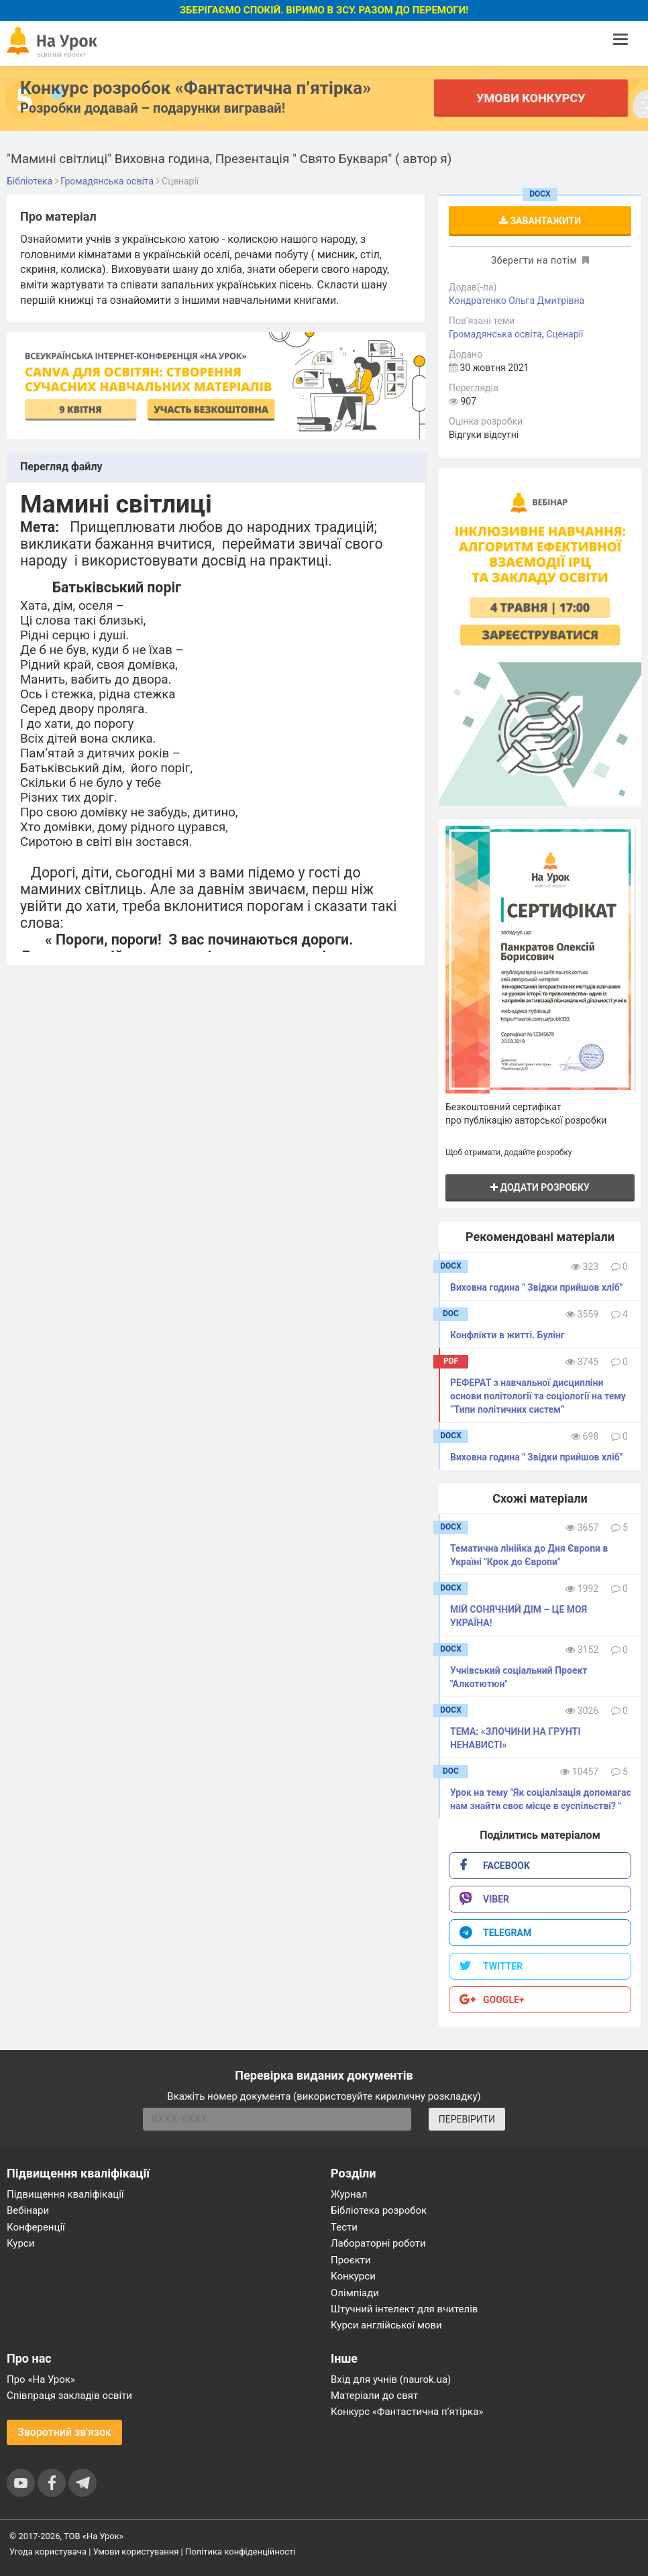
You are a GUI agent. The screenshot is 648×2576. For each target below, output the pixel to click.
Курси (20, 2243)
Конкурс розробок (195, 88)
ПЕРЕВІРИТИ (467, 2119)
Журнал (349, 2194)
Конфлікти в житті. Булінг (507, 1335)
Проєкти (351, 2260)
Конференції (36, 2227)
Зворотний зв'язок (64, 2432)
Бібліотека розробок (379, 2210)
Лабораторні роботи (378, 2243)
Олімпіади (355, 2293)
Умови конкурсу (531, 98)
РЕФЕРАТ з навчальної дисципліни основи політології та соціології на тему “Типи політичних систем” (538, 1396)
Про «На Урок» (41, 2379)
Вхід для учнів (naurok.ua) (391, 2379)
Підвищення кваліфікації (65, 2194)
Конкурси (353, 2276)
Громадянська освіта (495, 334)
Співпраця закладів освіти (69, 2396)
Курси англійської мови (386, 2325)
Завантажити (540, 220)
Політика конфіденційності (240, 2551)
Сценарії (564, 334)
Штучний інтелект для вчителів (404, 2309)
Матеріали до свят (374, 2396)
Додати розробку (540, 1187)
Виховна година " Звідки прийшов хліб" (536, 1287)
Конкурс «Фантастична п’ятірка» (407, 2412)
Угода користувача (48, 2551)
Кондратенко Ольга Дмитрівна (516, 300)
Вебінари (28, 2210)
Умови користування (136, 2551)
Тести (344, 2227)
